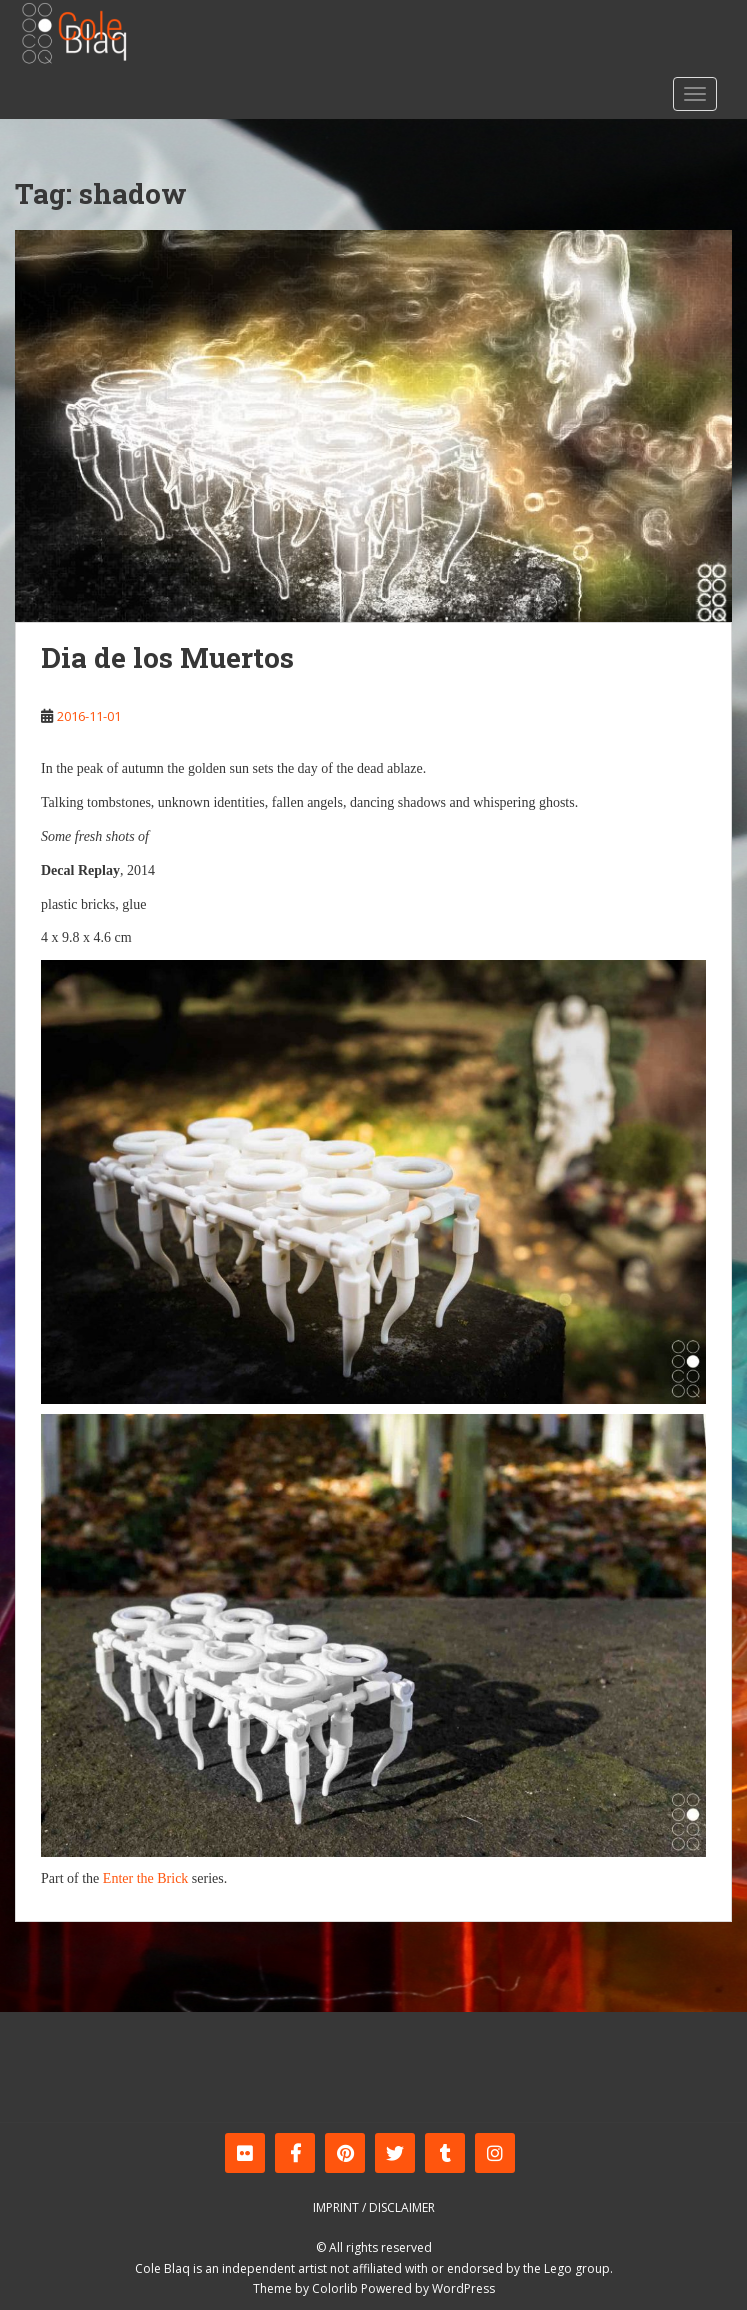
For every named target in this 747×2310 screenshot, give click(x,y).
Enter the (128, 1878)
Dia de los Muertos (167, 657)
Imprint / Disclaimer (374, 2207)
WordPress (463, 2288)
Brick (172, 1878)
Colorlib (335, 2288)
